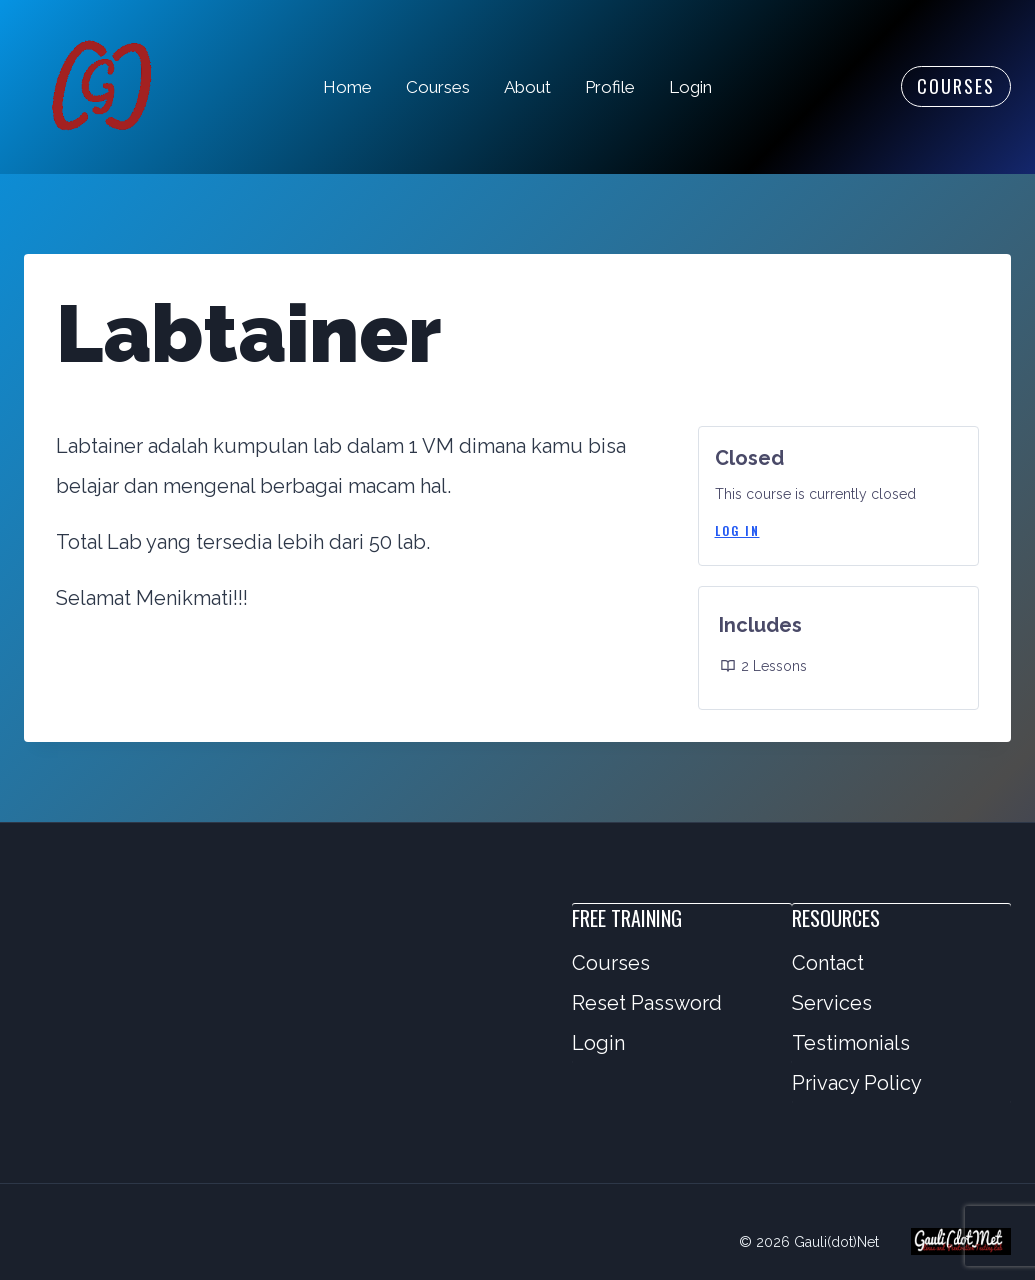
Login (690, 87)
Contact (828, 963)
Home (347, 87)
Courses (438, 87)
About (527, 87)
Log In (737, 530)
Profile (610, 87)
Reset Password (647, 1003)
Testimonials (851, 1043)
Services (832, 1003)
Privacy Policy (857, 1083)
